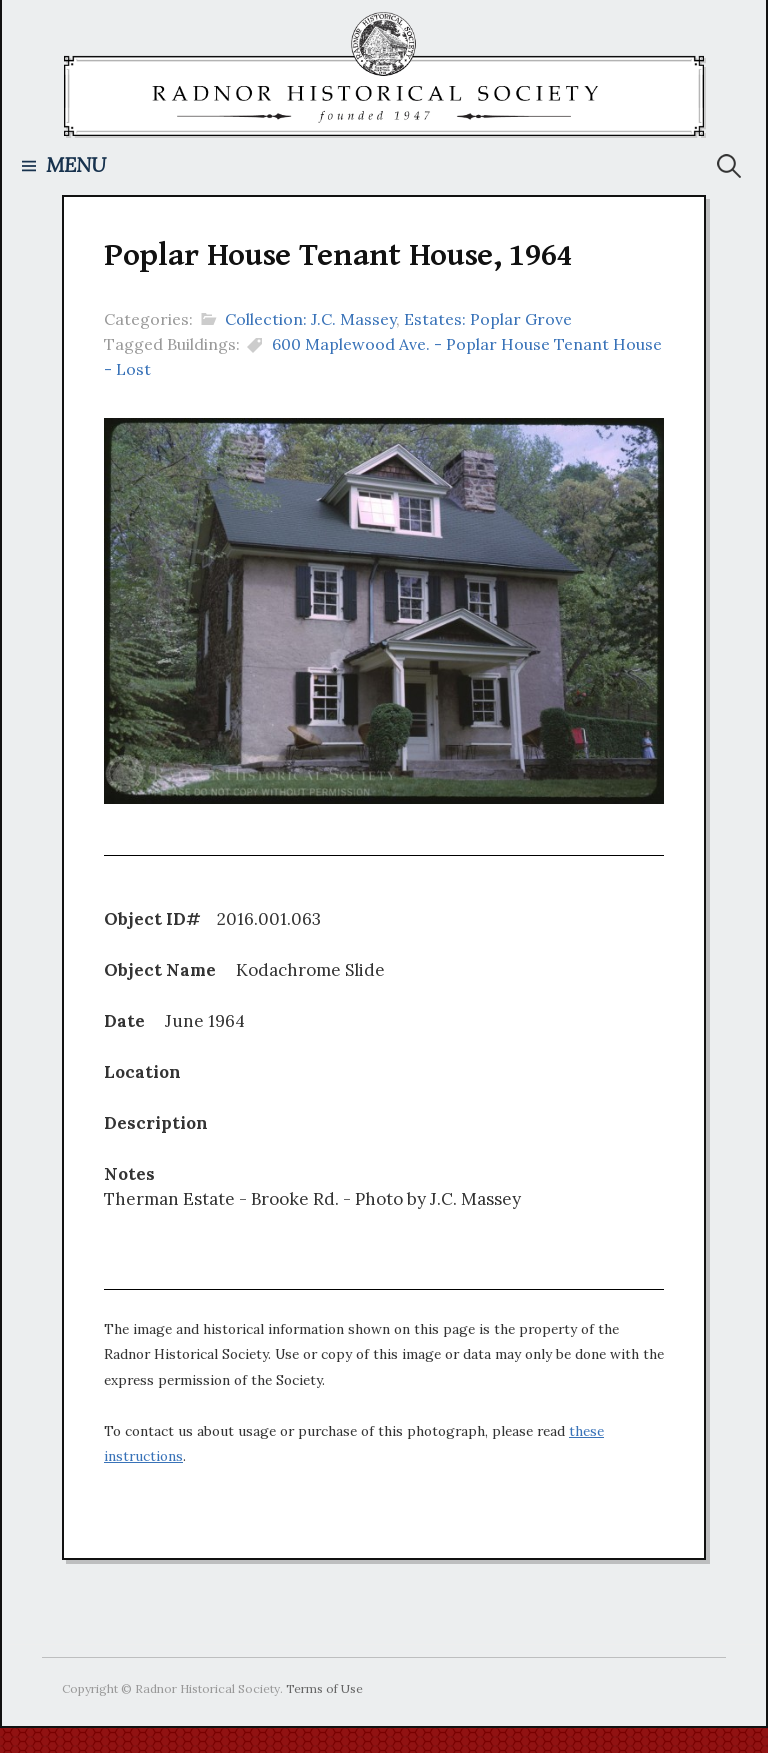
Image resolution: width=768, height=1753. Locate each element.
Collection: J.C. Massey (310, 319)
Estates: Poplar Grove (488, 319)
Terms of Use (324, 1688)
